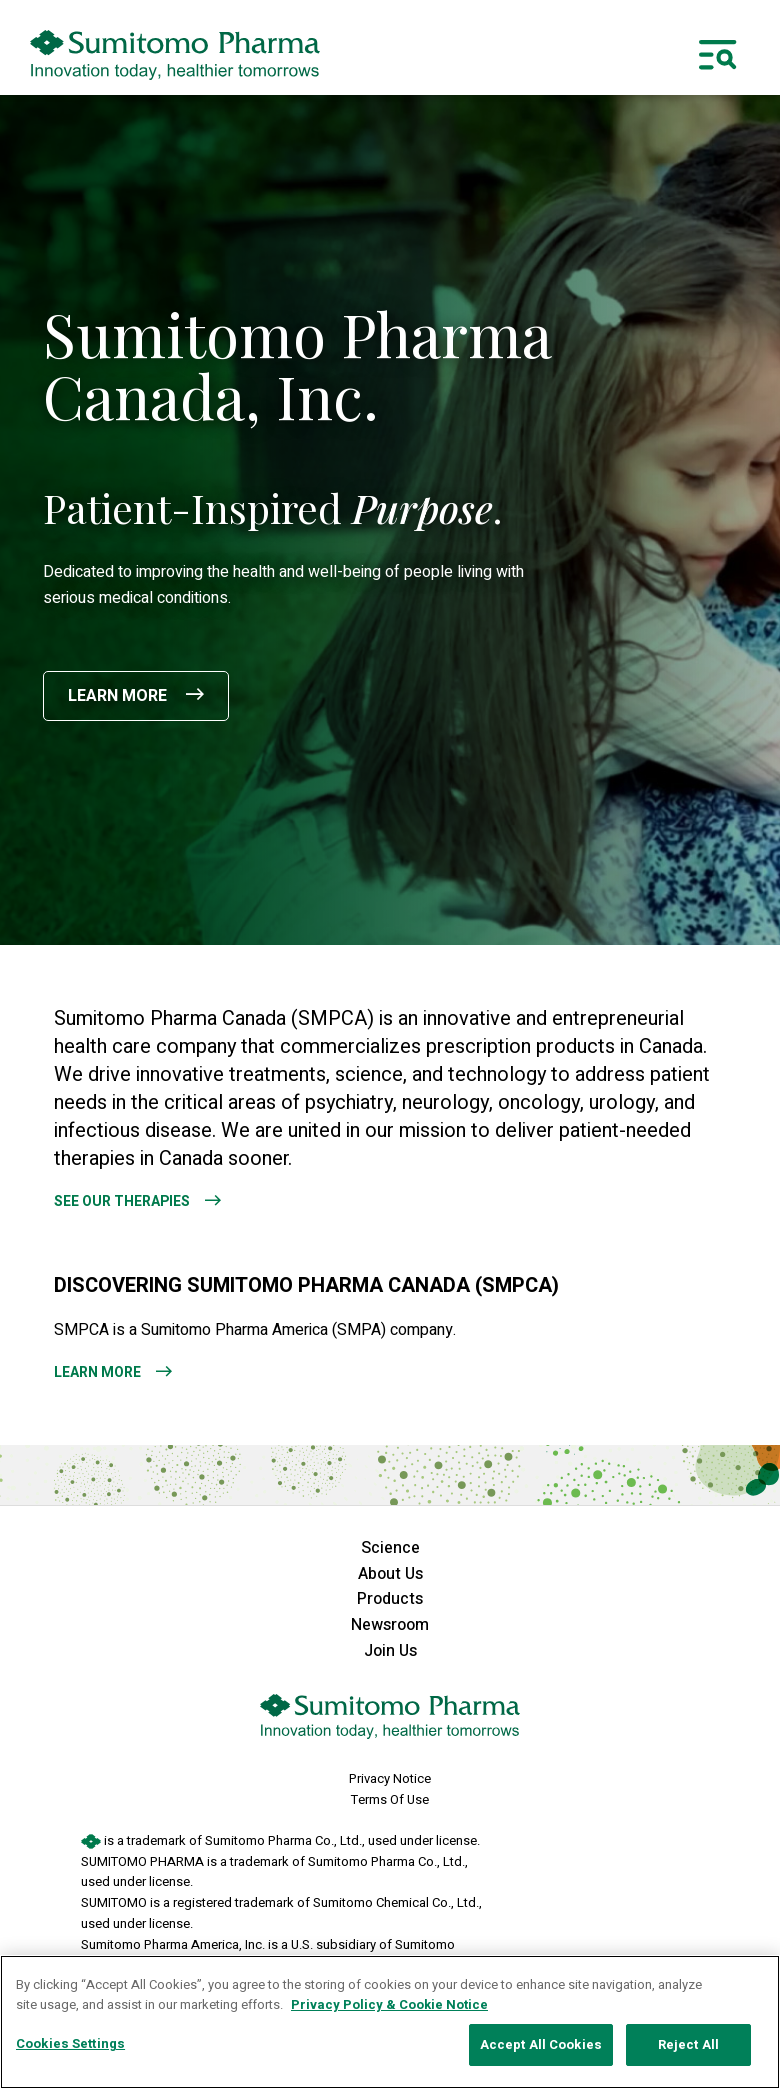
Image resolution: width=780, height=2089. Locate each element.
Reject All (688, 2044)
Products (390, 1599)
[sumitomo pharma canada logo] (175, 55)
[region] (390, 2022)
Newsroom (390, 1625)
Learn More (119, 696)
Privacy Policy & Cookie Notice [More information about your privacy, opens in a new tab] (389, 2004)
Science (390, 1548)
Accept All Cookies (541, 2044)
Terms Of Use (390, 1799)
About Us (390, 1574)
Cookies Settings (70, 2043)
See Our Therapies (122, 1201)
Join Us (390, 1651)
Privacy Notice (390, 1778)
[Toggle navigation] (718, 55)
